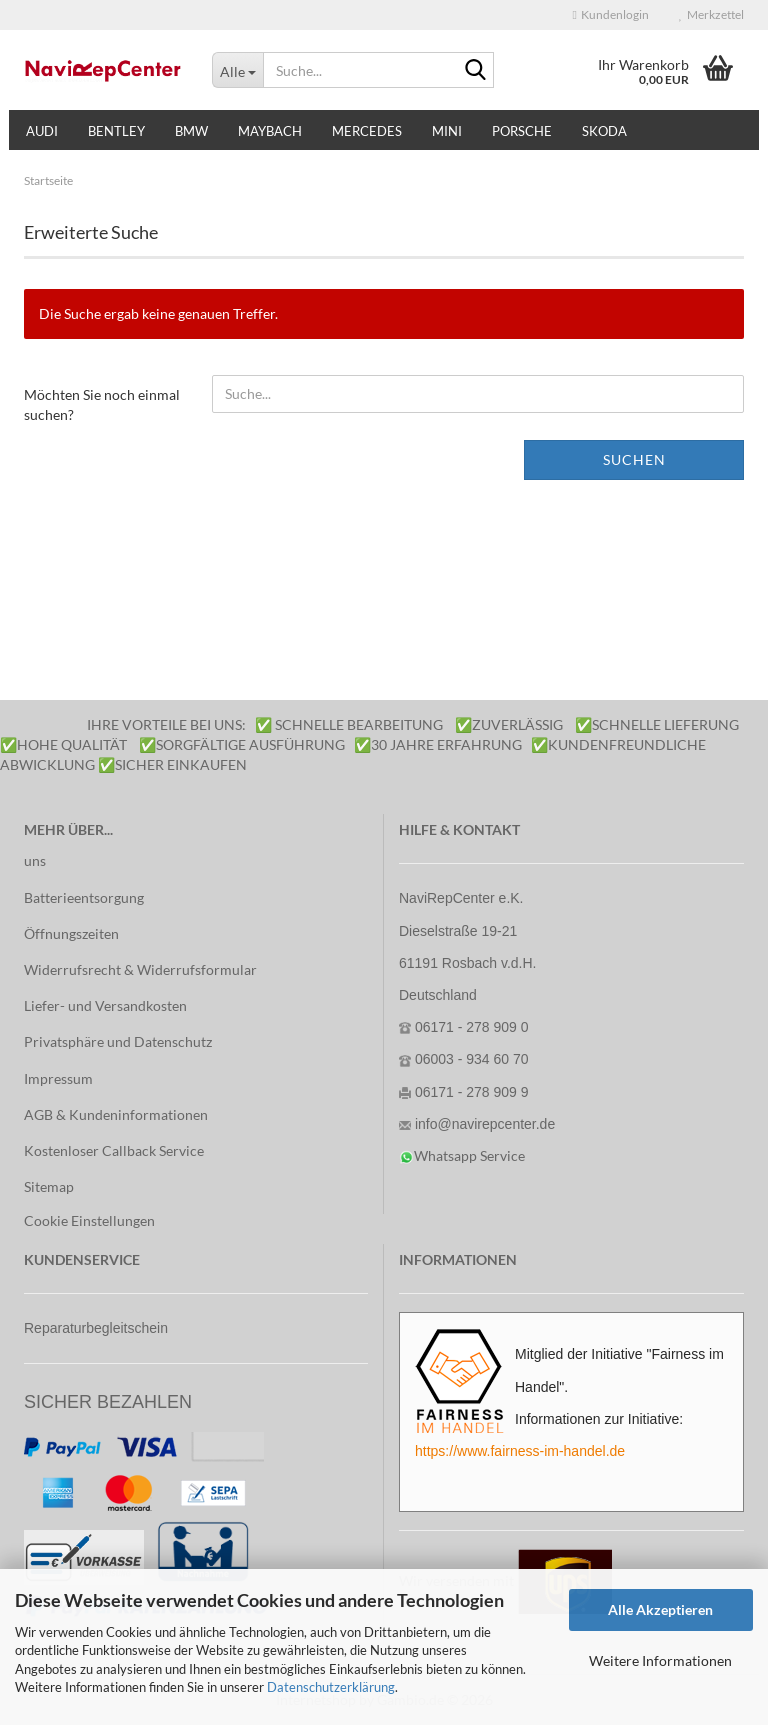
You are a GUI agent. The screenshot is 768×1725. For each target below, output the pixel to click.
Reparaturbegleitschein (96, 1328)
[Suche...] (237, 70)
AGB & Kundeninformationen (116, 1114)
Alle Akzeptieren (660, 1609)
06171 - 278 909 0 (472, 1027)
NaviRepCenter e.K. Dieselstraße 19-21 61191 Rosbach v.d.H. (468, 930)
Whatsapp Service (469, 1155)
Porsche (522, 131)
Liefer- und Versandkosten (105, 1005)
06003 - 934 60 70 (472, 1059)
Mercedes (367, 131)
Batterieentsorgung (84, 897)
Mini (447, 131)
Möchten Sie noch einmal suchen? (102, 404)
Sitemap (49, 1186)
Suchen (634, 459)
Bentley (116, 131)
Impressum (58, 1078)
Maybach (270, 131)
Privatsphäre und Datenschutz (118, 1041)
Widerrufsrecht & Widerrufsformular (140, 969)
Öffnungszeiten (71, 933)
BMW (191, 131)
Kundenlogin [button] (611, 14)
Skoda (604, 131)
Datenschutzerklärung (331, 1687)
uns (35, 860)
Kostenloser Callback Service (114, 1150)
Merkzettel (711, 14)
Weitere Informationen (660, 1660)
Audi (42, 131)
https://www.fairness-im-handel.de (520, 1451)
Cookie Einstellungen (89, 1220)
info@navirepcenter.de (485, 1124)
